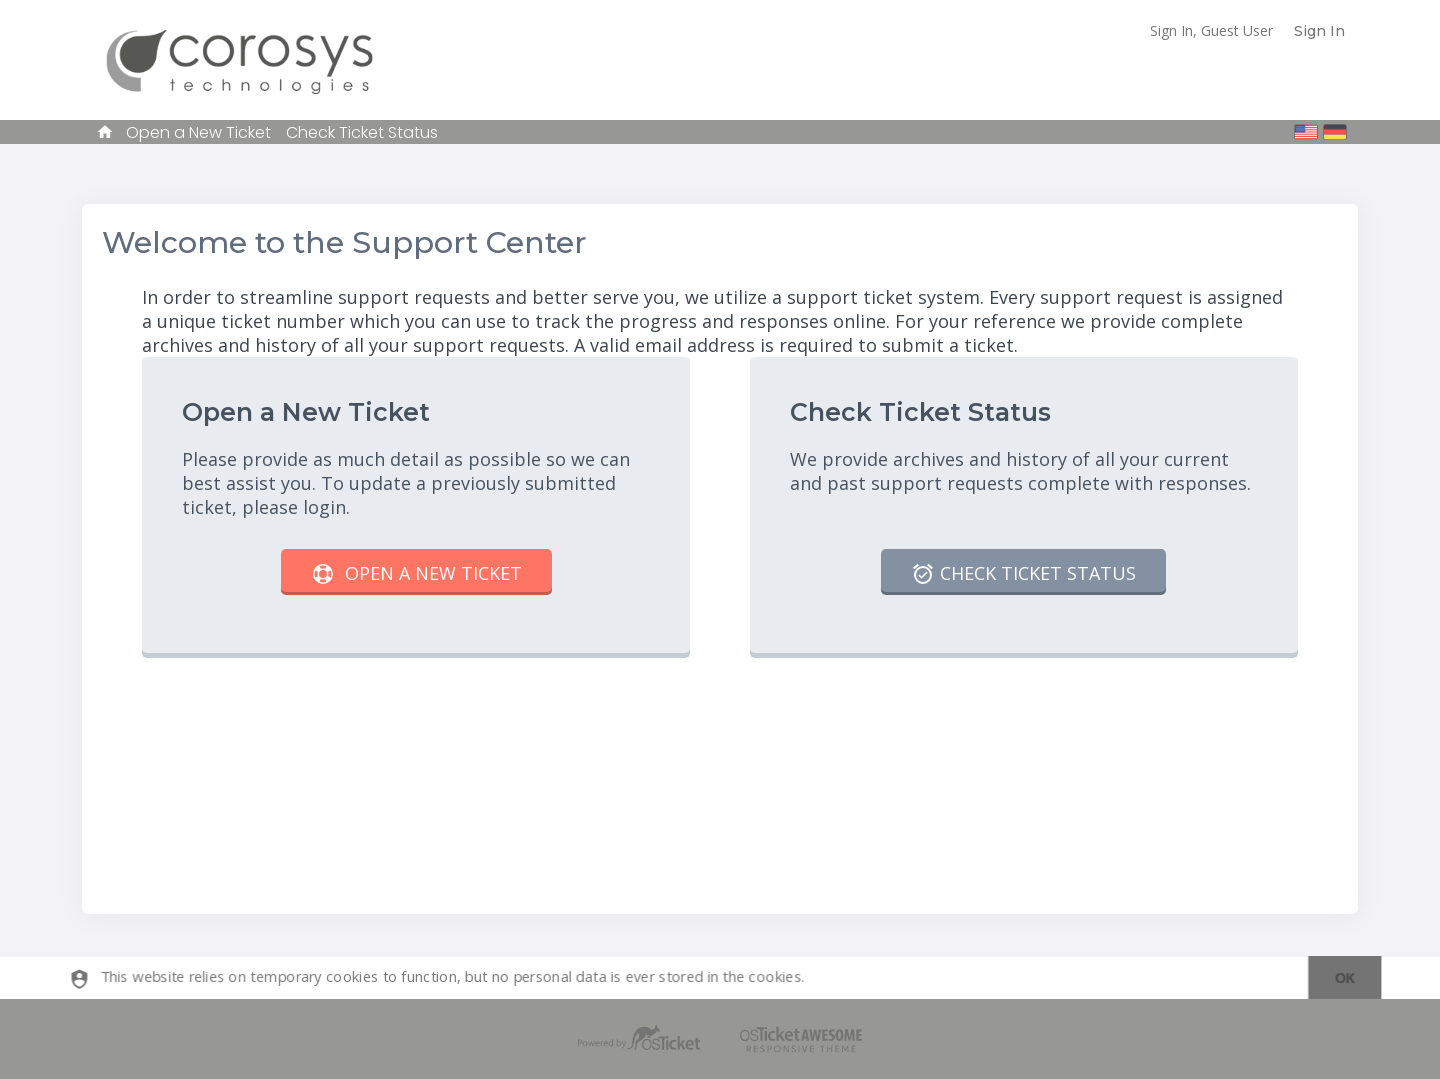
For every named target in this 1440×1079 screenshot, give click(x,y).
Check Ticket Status (362, 132)
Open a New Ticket (198, 132)
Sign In (1319, 31)
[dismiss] (1334, 978)
